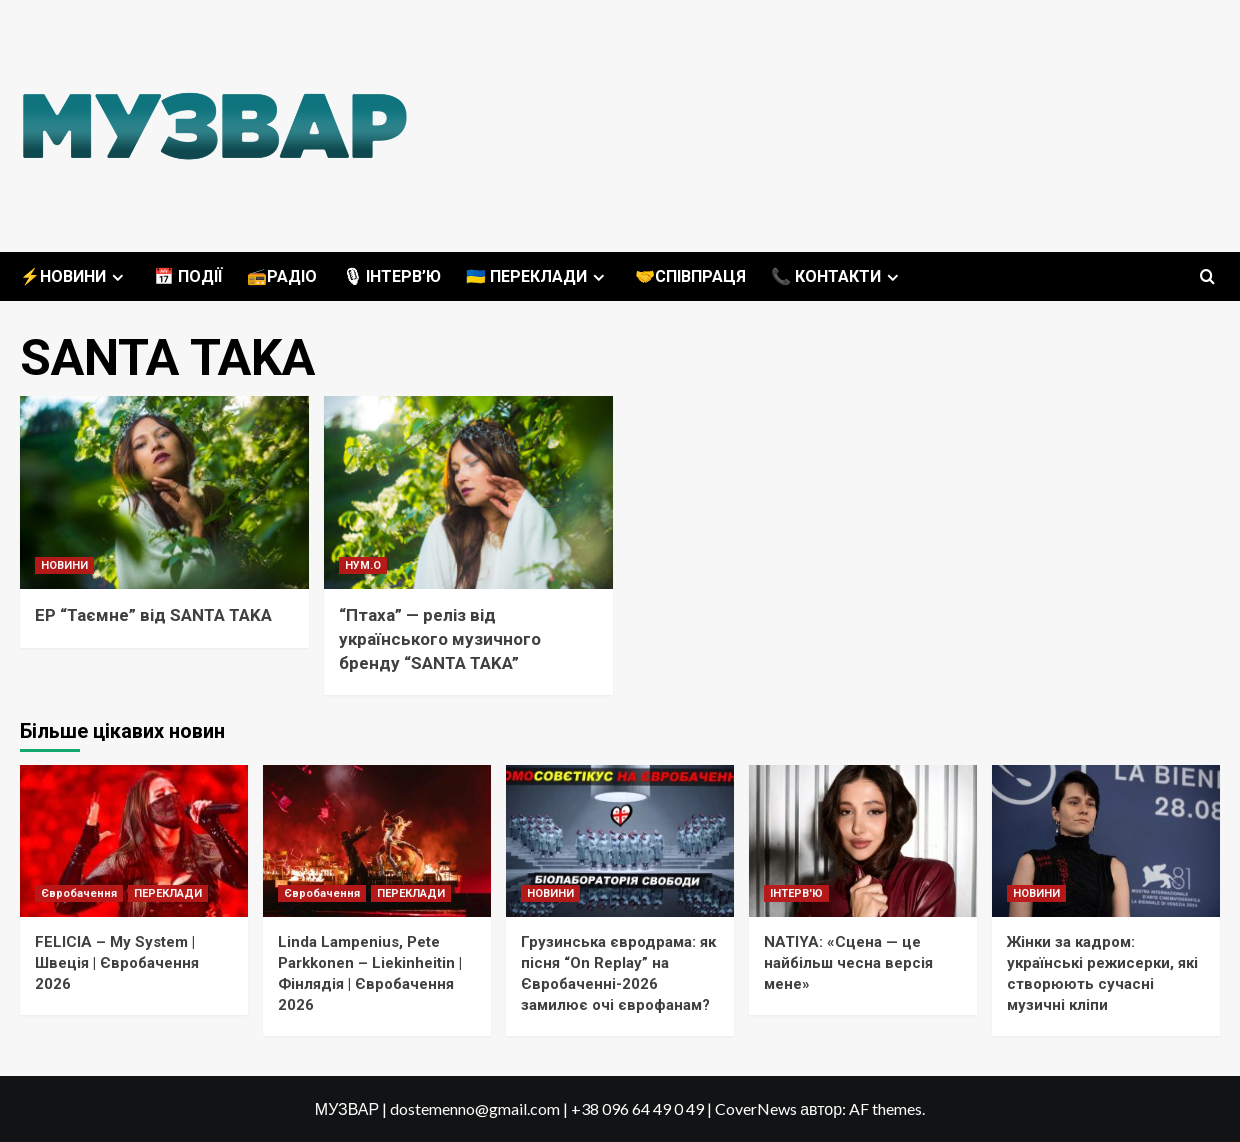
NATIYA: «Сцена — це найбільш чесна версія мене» (848, 963)
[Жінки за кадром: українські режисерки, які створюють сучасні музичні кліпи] (1106, 841)
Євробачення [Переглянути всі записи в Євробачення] (79, 893)
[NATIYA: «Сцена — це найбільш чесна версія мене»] (863, 841)
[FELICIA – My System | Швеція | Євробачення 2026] (134, 841)
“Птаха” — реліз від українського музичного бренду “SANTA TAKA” (440, 639)
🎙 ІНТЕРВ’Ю (391, 276)
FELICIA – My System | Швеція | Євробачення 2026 (117, 963)
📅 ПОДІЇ (188, 276)
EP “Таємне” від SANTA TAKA (153, 615)
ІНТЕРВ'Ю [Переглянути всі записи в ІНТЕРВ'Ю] (796, 893)
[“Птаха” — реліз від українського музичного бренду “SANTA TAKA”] (468, 492)
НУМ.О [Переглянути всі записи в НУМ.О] (363, 565)
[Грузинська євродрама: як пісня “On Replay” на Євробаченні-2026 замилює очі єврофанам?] (620, 841)
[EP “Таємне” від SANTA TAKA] (164, 492)
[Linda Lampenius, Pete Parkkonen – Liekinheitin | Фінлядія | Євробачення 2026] (377, 841)
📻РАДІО (282, 276)
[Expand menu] (117, 277)
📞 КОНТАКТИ (837, 276)
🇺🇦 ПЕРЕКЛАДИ (538, 276)
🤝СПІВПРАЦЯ (690, 276)
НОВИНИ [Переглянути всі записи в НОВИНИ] (64, 565)
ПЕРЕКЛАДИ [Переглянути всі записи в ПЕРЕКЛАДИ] (168, 893)
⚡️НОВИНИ (74, 276)
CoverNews (756, 1108)
